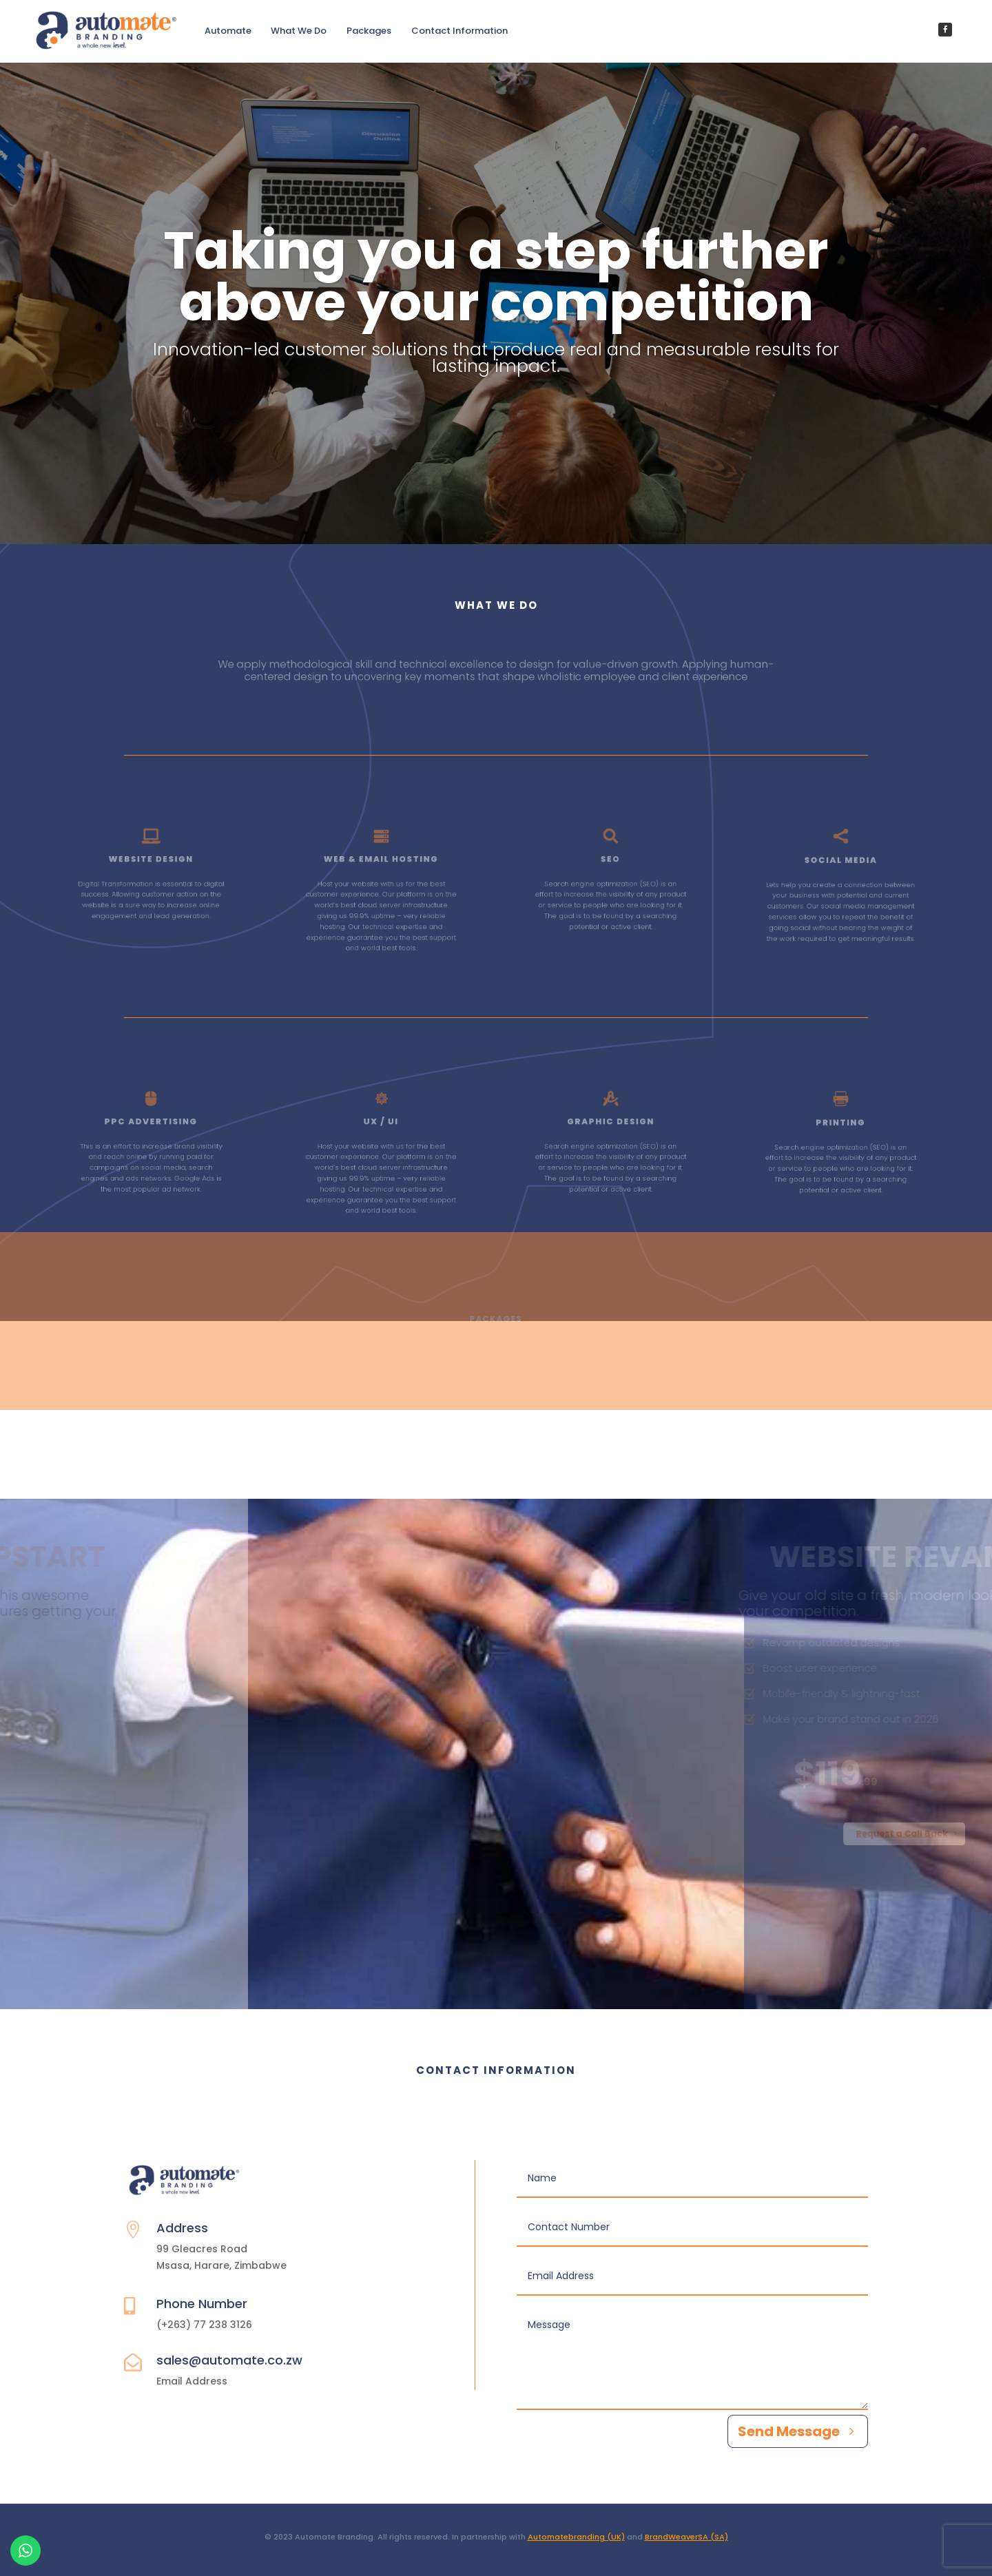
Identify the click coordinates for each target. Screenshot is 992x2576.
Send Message (789, 2431)
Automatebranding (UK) (576, 2536)
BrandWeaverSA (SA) (686, 2536)
